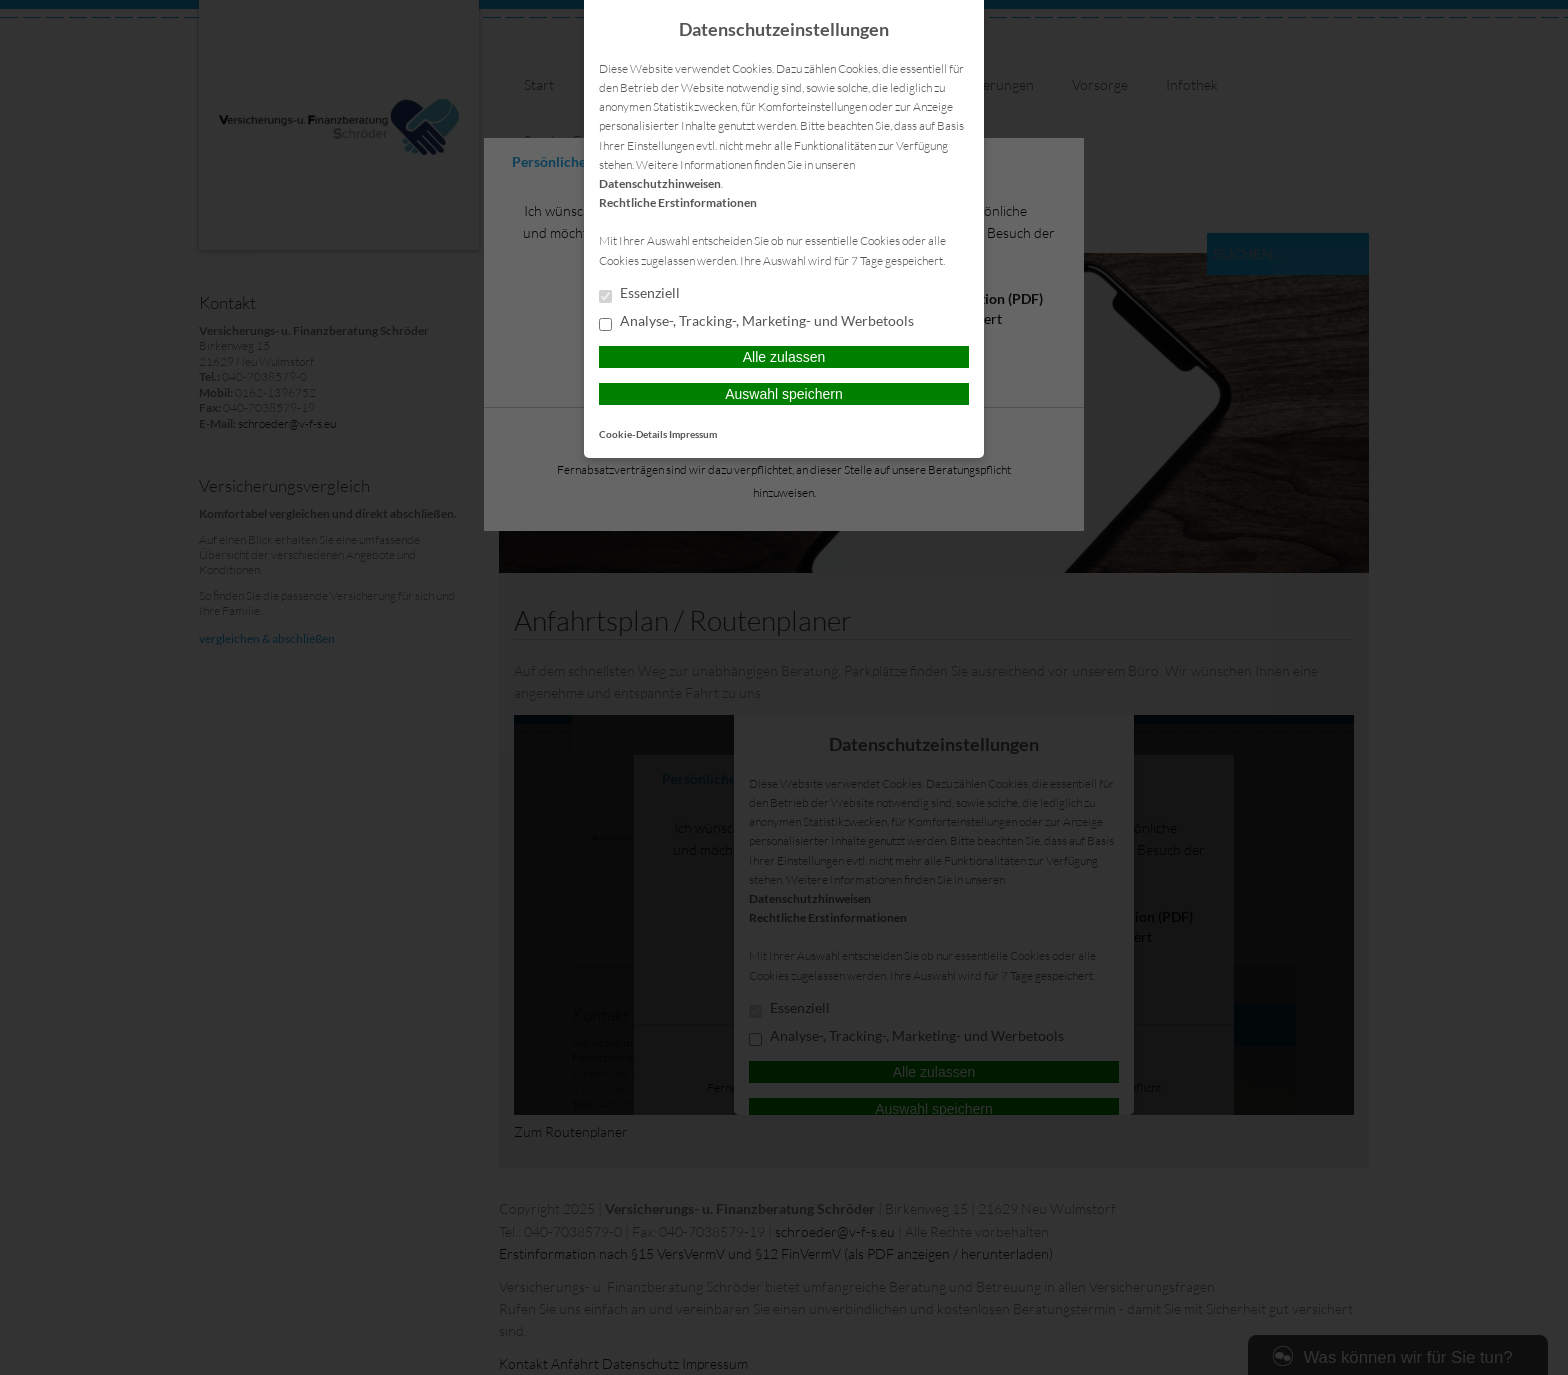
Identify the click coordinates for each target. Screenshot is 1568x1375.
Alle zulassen (784, 357)
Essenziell (639, 294)
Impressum (693, 434)
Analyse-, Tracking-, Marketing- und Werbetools (756, 322)
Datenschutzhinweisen (660, 183)
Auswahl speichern (784, 394)
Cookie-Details (633, 434)
